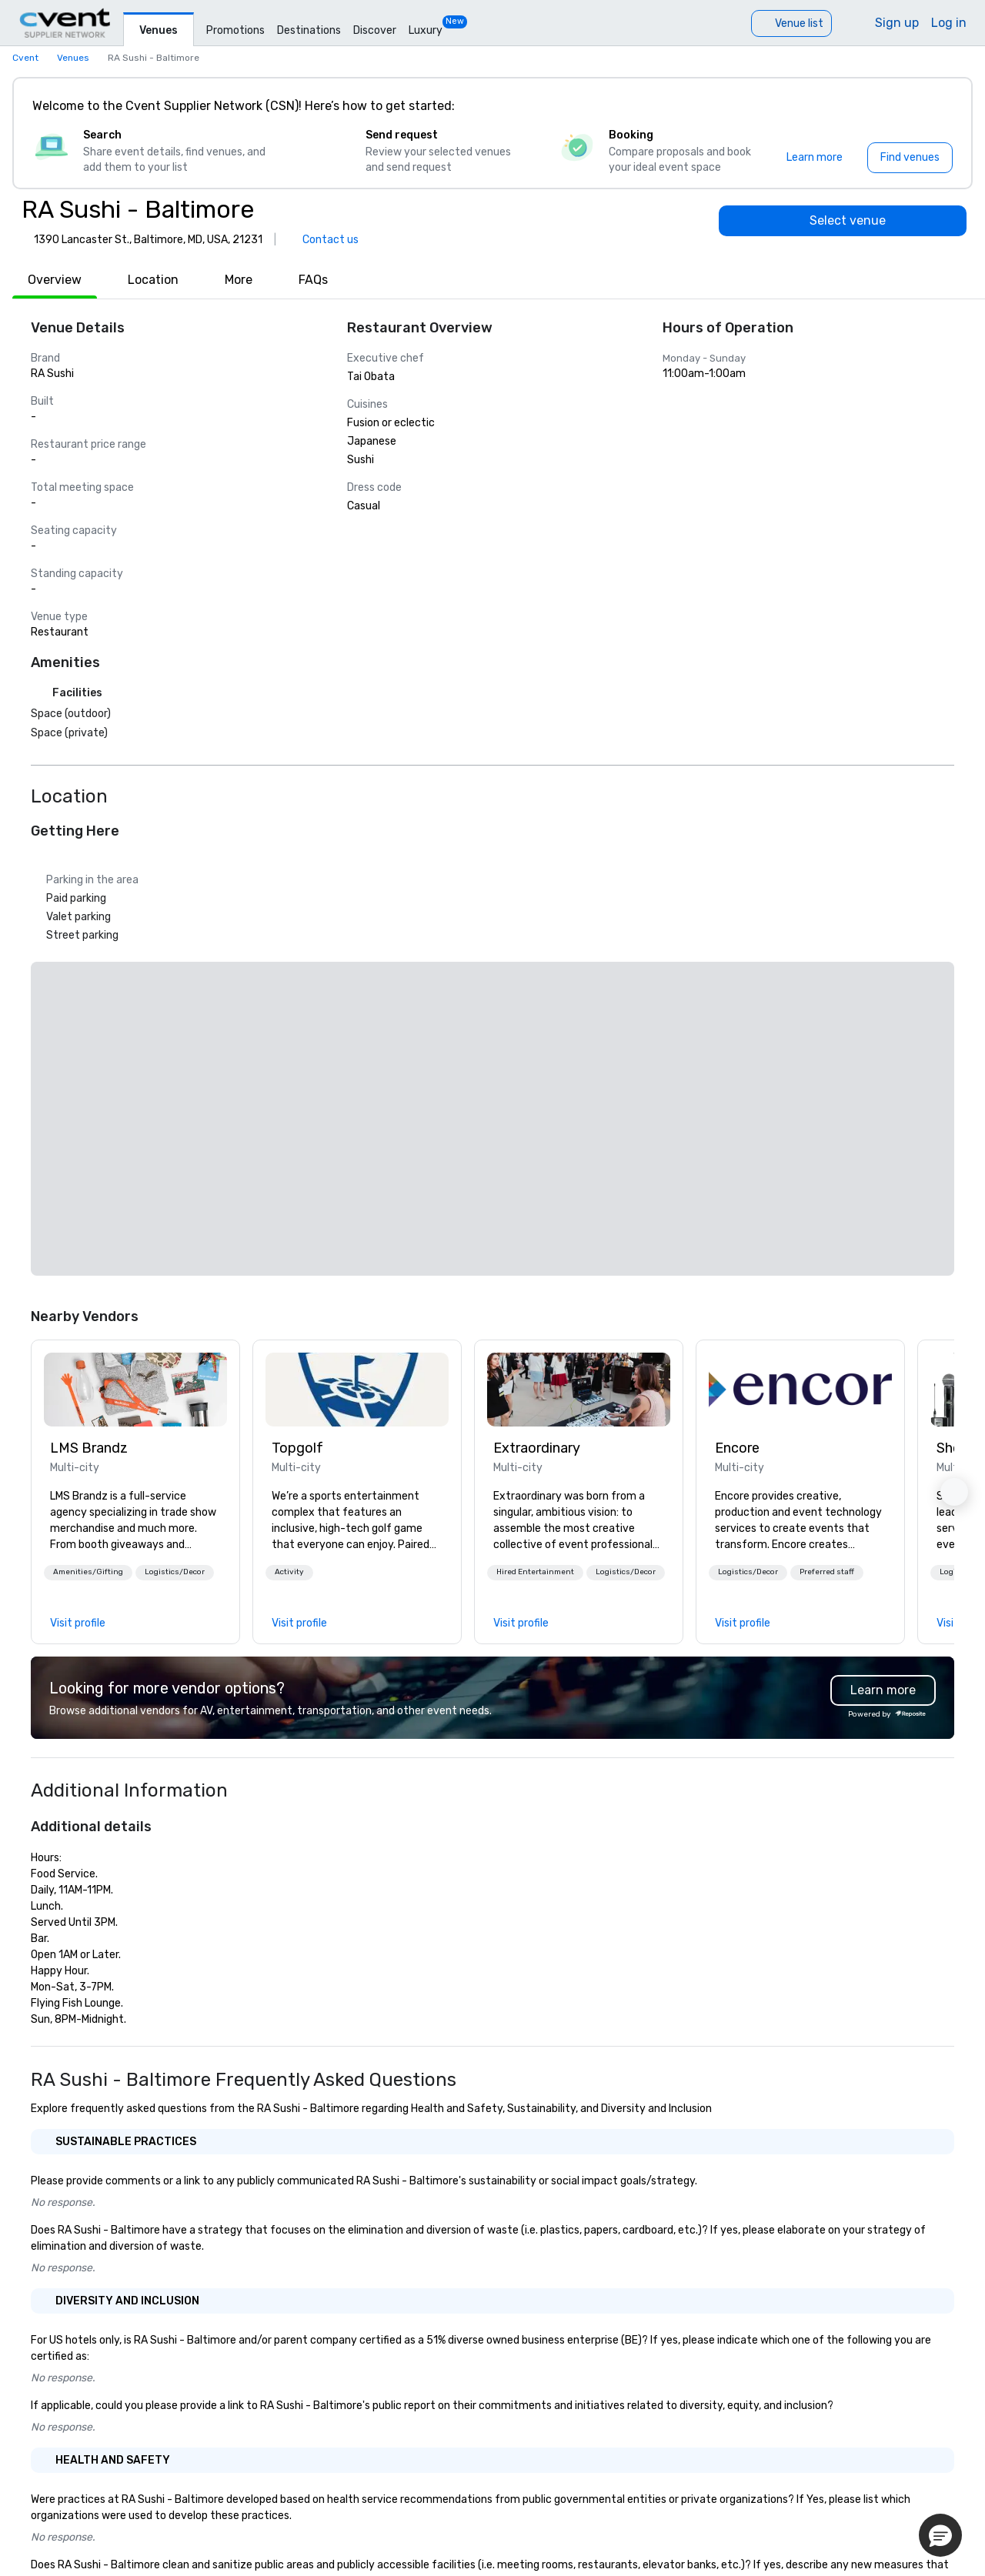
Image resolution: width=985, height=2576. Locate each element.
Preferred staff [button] (827, 1572)
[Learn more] (814, 157)
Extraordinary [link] (536, 1448)
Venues (158, 30)
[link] (135, 1389)
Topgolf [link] (297, 1448)
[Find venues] (910, 157)
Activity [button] (289, 1572)
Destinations (309, 30)
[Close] (937, 106)
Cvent (25, 57)
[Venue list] (791, 23)
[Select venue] (843, 220)
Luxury (425, 30)
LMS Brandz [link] (89, 1448)
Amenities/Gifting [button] (88, 1572)
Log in (949, 22)
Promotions (235, 30)
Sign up (897, 22)
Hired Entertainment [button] (535, 1572)
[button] (88, 1572)
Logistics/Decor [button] (175, 1572)
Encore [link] (737, 1448)
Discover (374, 30)
